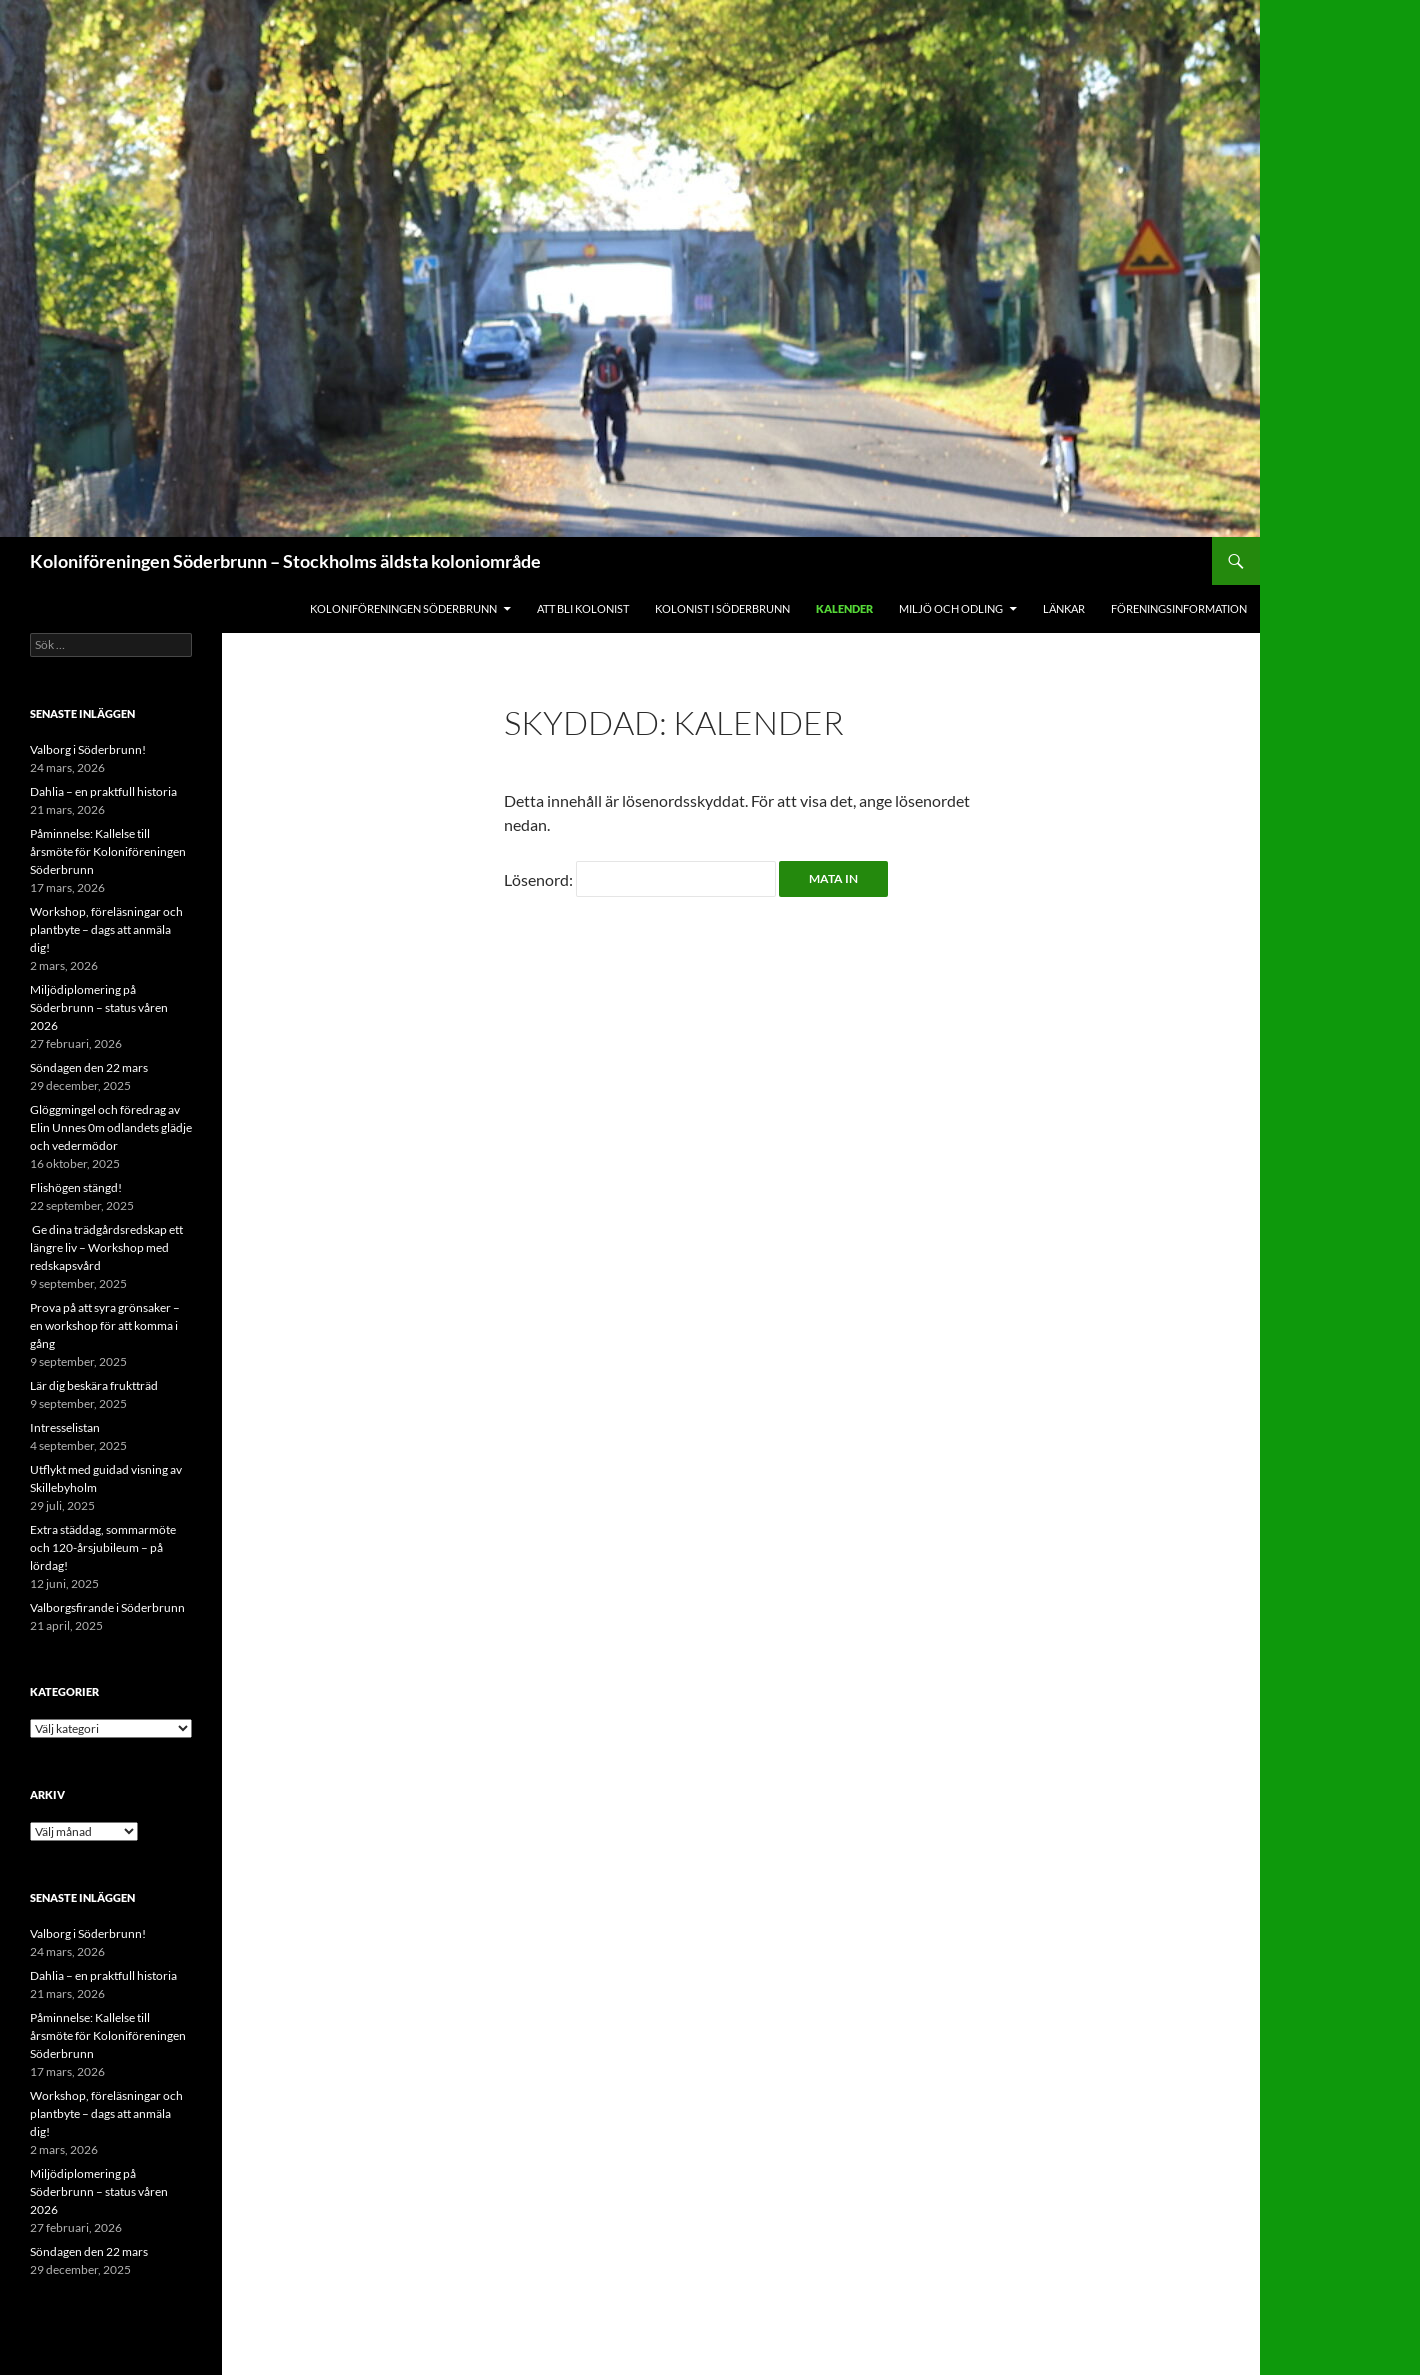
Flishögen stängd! (76, 1187)
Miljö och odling (951, 608)
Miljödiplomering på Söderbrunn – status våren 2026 (99, 1007)
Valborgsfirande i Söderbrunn (107, 1607)
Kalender (844, 608)
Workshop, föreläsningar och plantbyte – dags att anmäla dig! (106, 929)
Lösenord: (640, 879)
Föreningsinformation (1179, 608)
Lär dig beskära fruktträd (94, 1385)
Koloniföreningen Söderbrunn (403, 608)
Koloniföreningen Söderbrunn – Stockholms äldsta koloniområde (285, 561)
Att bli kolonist (583, 608)
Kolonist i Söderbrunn (722, 608)
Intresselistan (65, 1427)
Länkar (1064, 608)
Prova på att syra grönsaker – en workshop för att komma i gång (105, 1325)
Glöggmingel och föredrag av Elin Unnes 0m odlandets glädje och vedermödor (111, 1127)
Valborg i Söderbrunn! (88, 749)
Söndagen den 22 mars (89, 1067)
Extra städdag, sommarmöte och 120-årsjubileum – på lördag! (103, 1547)
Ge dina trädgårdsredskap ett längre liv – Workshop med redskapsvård (106, 1247)
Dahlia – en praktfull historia (103, 791)
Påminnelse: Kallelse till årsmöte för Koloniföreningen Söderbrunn (108, 851)
